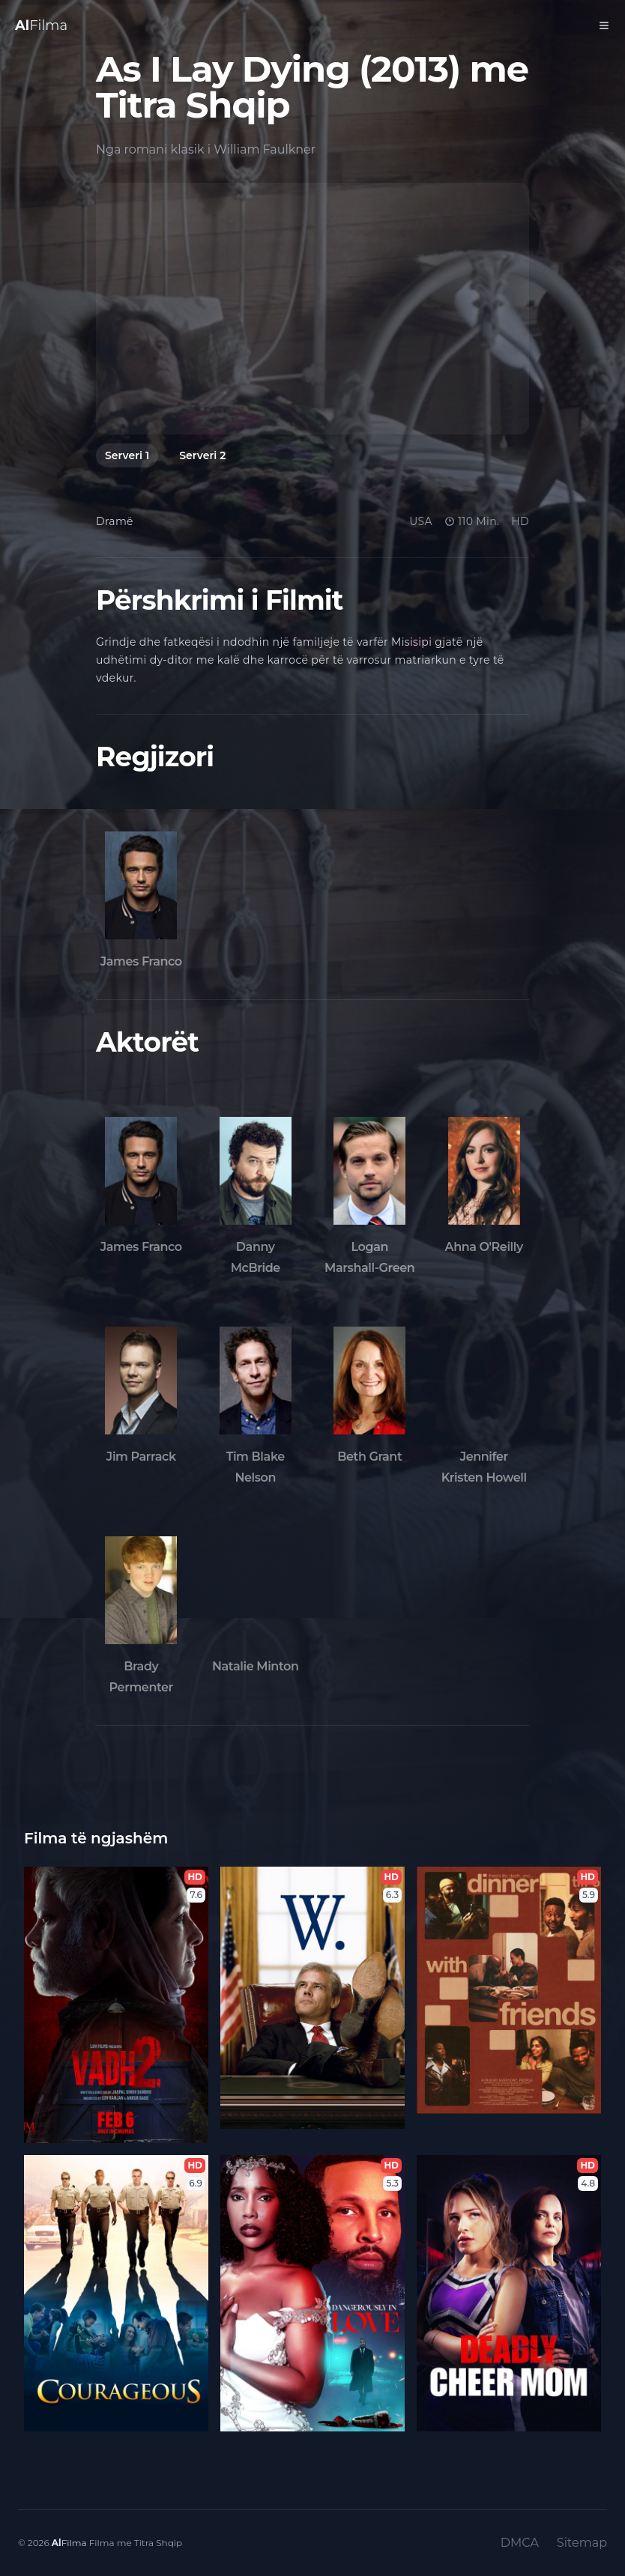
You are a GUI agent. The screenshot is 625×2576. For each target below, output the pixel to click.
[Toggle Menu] (604, 25)
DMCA (520, 2543)
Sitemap (582, 2543)
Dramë (114, 521)
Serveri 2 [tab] (202, 455)
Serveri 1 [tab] (127, 455)
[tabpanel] (312, 308)
